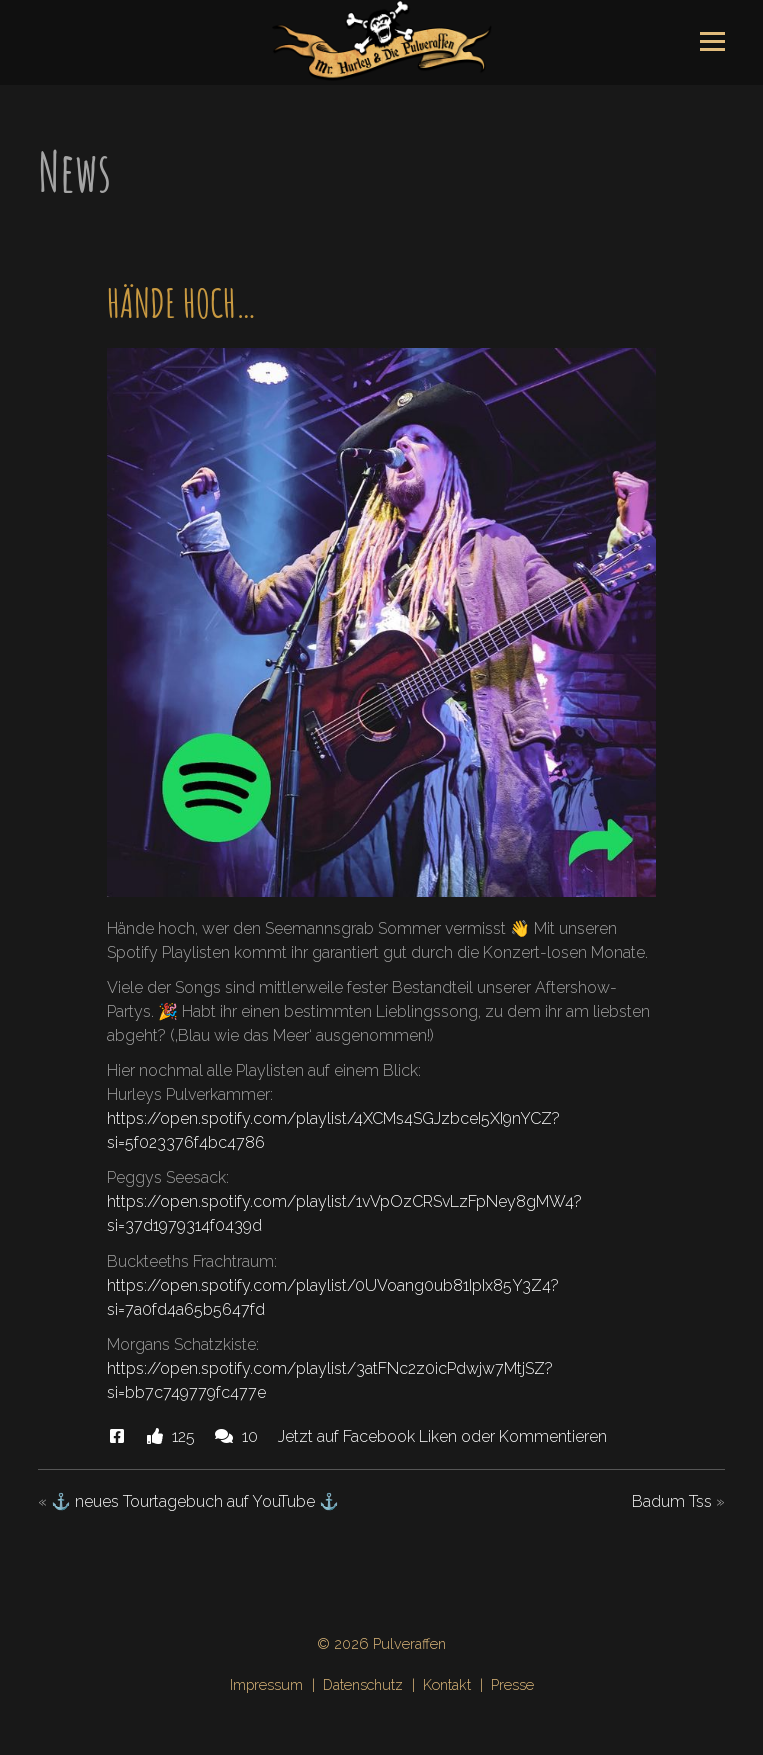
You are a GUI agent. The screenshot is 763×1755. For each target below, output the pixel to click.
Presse (512, 1684)
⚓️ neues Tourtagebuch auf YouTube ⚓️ (195, 1501)
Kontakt (447, 1684)
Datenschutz (363, 1684)
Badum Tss (672, 1501)
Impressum (266, 1684)
